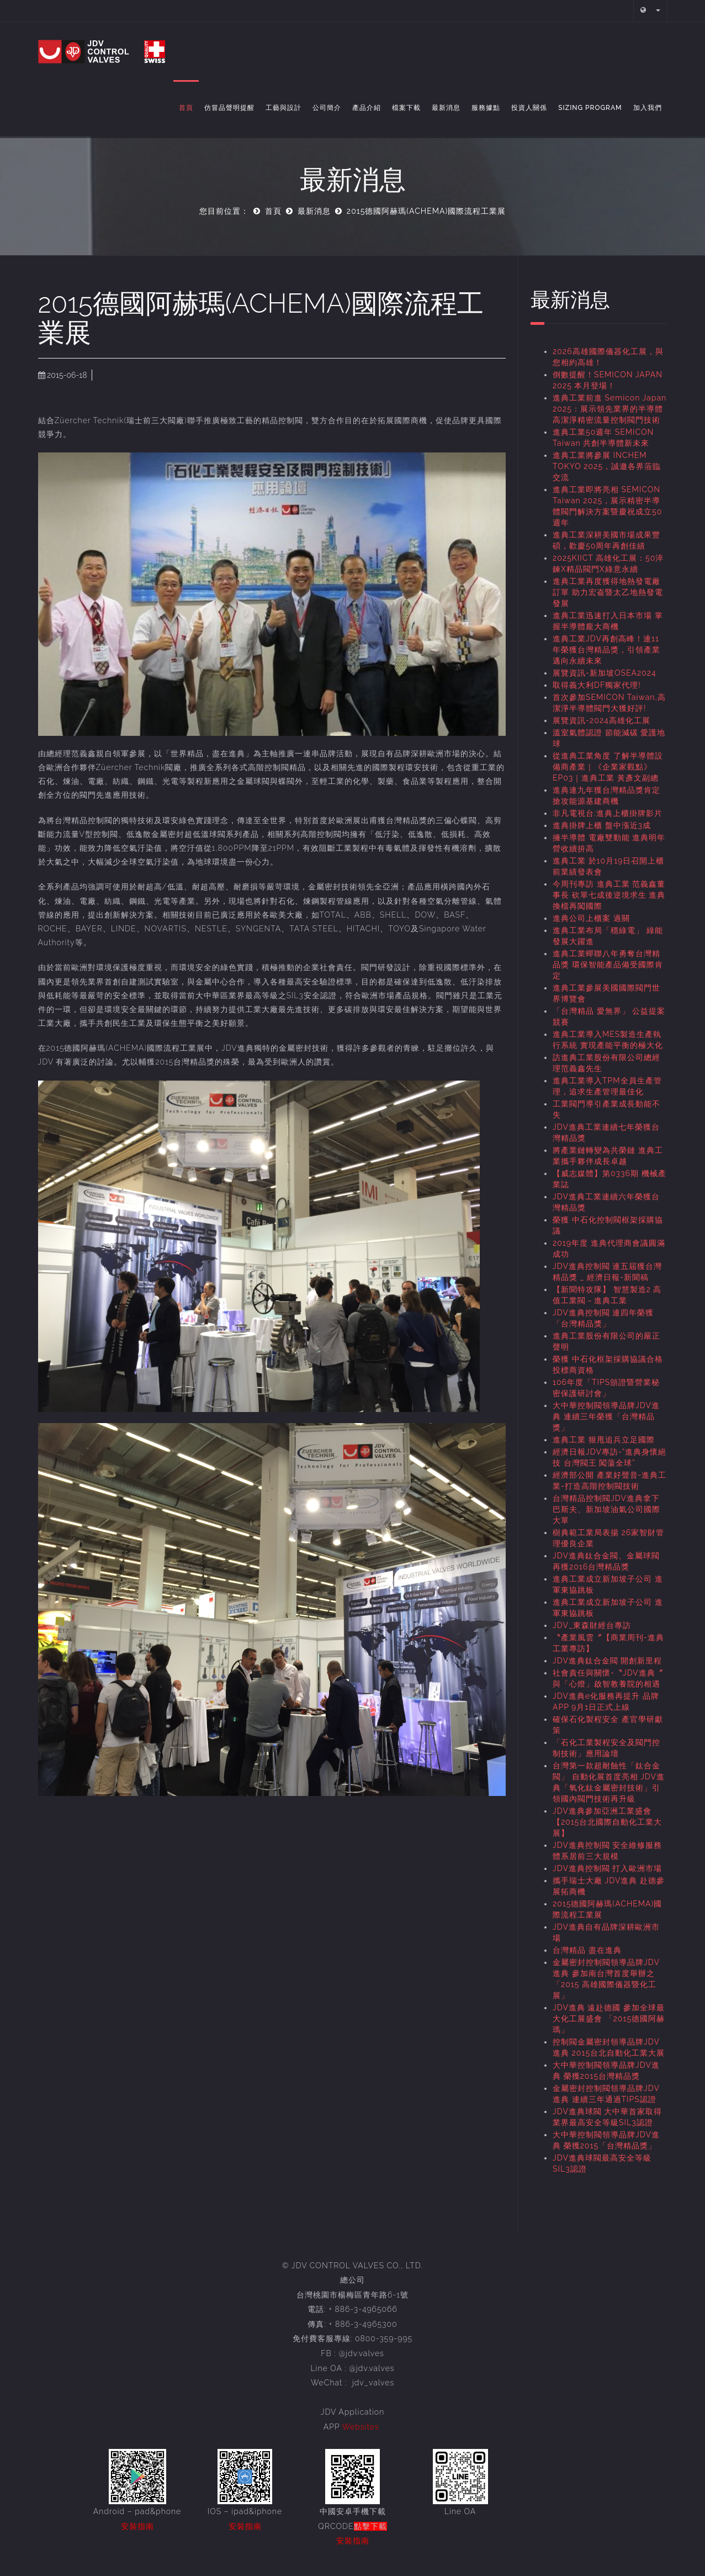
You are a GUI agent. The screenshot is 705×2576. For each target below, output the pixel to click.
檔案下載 (406, 108)
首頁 (186, 108)
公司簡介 (326, 108)
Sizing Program (590, 108)
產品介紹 (366, 108)
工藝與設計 (283, 108)
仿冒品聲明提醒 (229, 108)
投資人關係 (529, 108)
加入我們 (647, 108)
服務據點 (485, 108)
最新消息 (446, 108)
